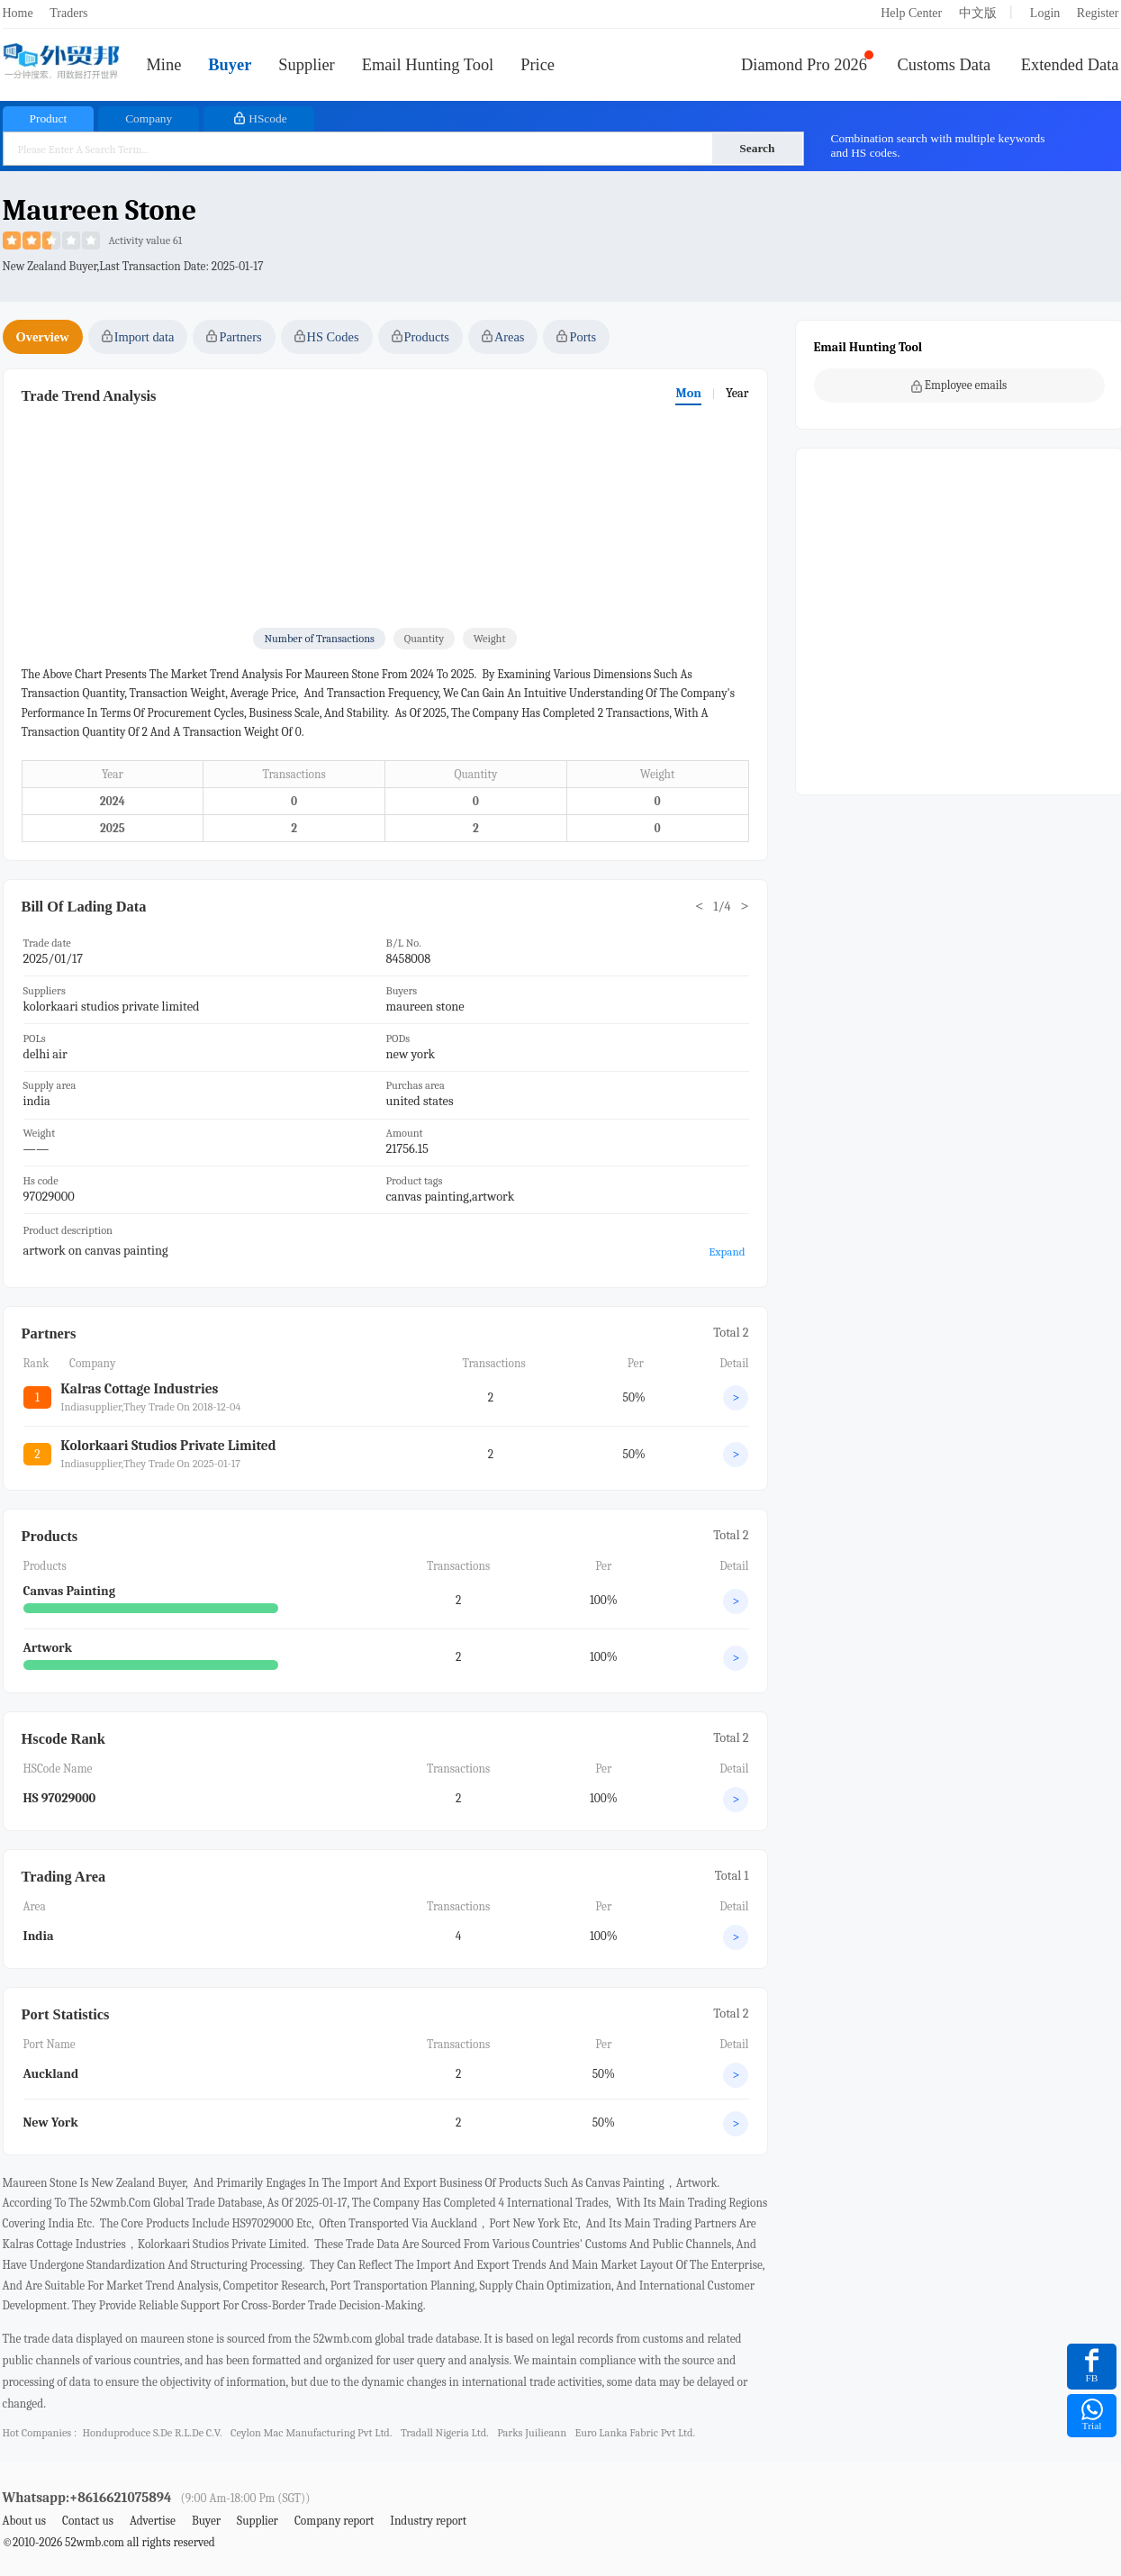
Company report (334, 2520)
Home (18, 13)
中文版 (978, 13)
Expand (727, 1251)
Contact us (87, 2520)
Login (1045, 13)
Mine (164, 65)
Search (756, 148)
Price (537, 65)
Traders (68, 13)
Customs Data (944, 65)
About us (25, 2520)
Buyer (229, 65)
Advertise (153, 2520)
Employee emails (959, 385)
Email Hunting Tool (428, 65)
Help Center (911, 13)
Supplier (306, 65)
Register (1098, 13)
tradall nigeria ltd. (445, 2432)
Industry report (428, 2520)
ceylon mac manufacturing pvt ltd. (311, 2432)
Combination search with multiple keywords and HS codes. (938, 145)
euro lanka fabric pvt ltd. (635, 2432)
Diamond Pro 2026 (804, 65)
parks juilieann (531, 2432)
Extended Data (1070, 65)
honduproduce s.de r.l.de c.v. (151, 2432)
